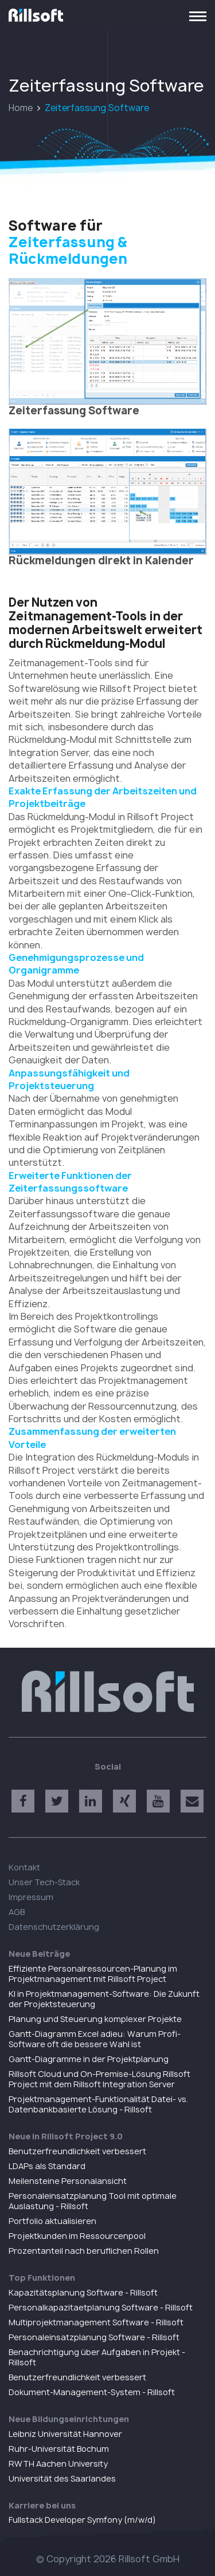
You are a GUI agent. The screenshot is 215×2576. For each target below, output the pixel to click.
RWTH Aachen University (58, 2463)
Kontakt (24, 1867)
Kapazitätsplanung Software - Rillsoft (83, 2292)
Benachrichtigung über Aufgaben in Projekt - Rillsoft (97, 2357)
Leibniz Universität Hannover (65, 2433)
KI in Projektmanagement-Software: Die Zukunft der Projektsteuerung (104, 1998)
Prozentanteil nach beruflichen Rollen (84, 2250)
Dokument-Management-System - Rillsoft (92, 2392)
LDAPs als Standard (47, 2165)
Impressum (31, 1897)
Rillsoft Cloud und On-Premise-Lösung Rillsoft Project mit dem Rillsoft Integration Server (99, 2079)
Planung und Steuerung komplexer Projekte (95, 2018)
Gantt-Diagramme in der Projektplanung (89, 2058)
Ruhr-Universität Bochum (59, 2448)
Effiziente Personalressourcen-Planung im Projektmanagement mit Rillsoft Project (93, 1973)
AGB (17, 1911)
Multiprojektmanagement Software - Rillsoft (96, 2322)
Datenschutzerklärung (54, 1926)
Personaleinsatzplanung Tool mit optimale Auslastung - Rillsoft (93, 2200)
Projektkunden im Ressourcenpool (77, 2235)
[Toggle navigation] (197, 15)
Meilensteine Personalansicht (68, 2180)
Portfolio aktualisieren (52, 2220)
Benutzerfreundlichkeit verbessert (77, 2151)
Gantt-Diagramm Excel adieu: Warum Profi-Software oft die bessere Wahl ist (95, 2038)
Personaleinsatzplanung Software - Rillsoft (94, 2337)
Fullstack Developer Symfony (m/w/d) (82, 2519)
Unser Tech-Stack (44, 1882)
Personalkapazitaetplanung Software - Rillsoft (101, 2307)
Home (21, 108)
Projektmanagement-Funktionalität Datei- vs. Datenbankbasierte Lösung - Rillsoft (98, 2104)
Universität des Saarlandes (62, 2478)
